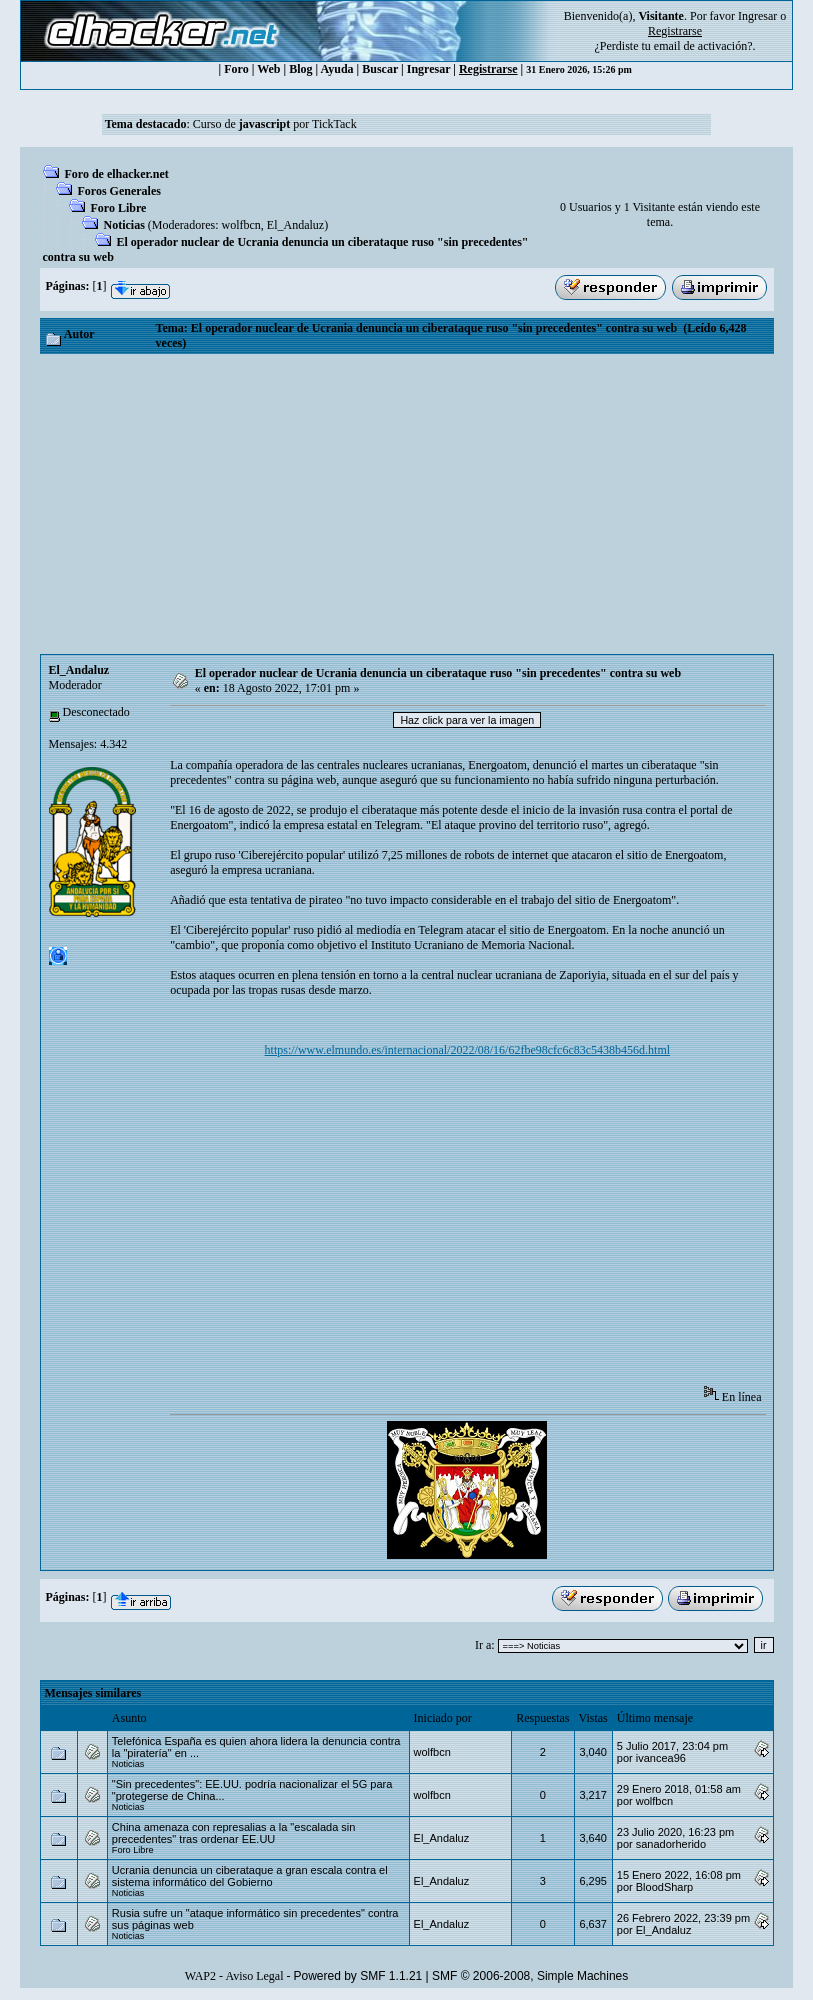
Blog (300, 69)
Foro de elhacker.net (117, 174)
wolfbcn (240, 225)
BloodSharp (665, 1887)
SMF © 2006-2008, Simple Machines (530, 1976)
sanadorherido (671, 1844)
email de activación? (703, 46)
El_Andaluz (295, 225)
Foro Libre (119, 208)
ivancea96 (661, 1758)
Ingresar (757, 16)
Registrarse (488, 69)
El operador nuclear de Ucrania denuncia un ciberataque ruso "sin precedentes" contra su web (438, 673)
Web (268, 69)
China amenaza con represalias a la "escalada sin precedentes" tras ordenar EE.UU (234, 1833)
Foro (236, 69)
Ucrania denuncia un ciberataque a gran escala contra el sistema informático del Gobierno (250, 1876)
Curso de (241, 124)
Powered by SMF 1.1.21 (358, 1976)
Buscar (380, 69)
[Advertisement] (407, 504)
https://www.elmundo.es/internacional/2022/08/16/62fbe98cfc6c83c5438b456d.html (467, 1050)
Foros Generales (119, 191)
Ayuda (336, 69)
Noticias (124, 225)
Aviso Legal (254, 1976)
